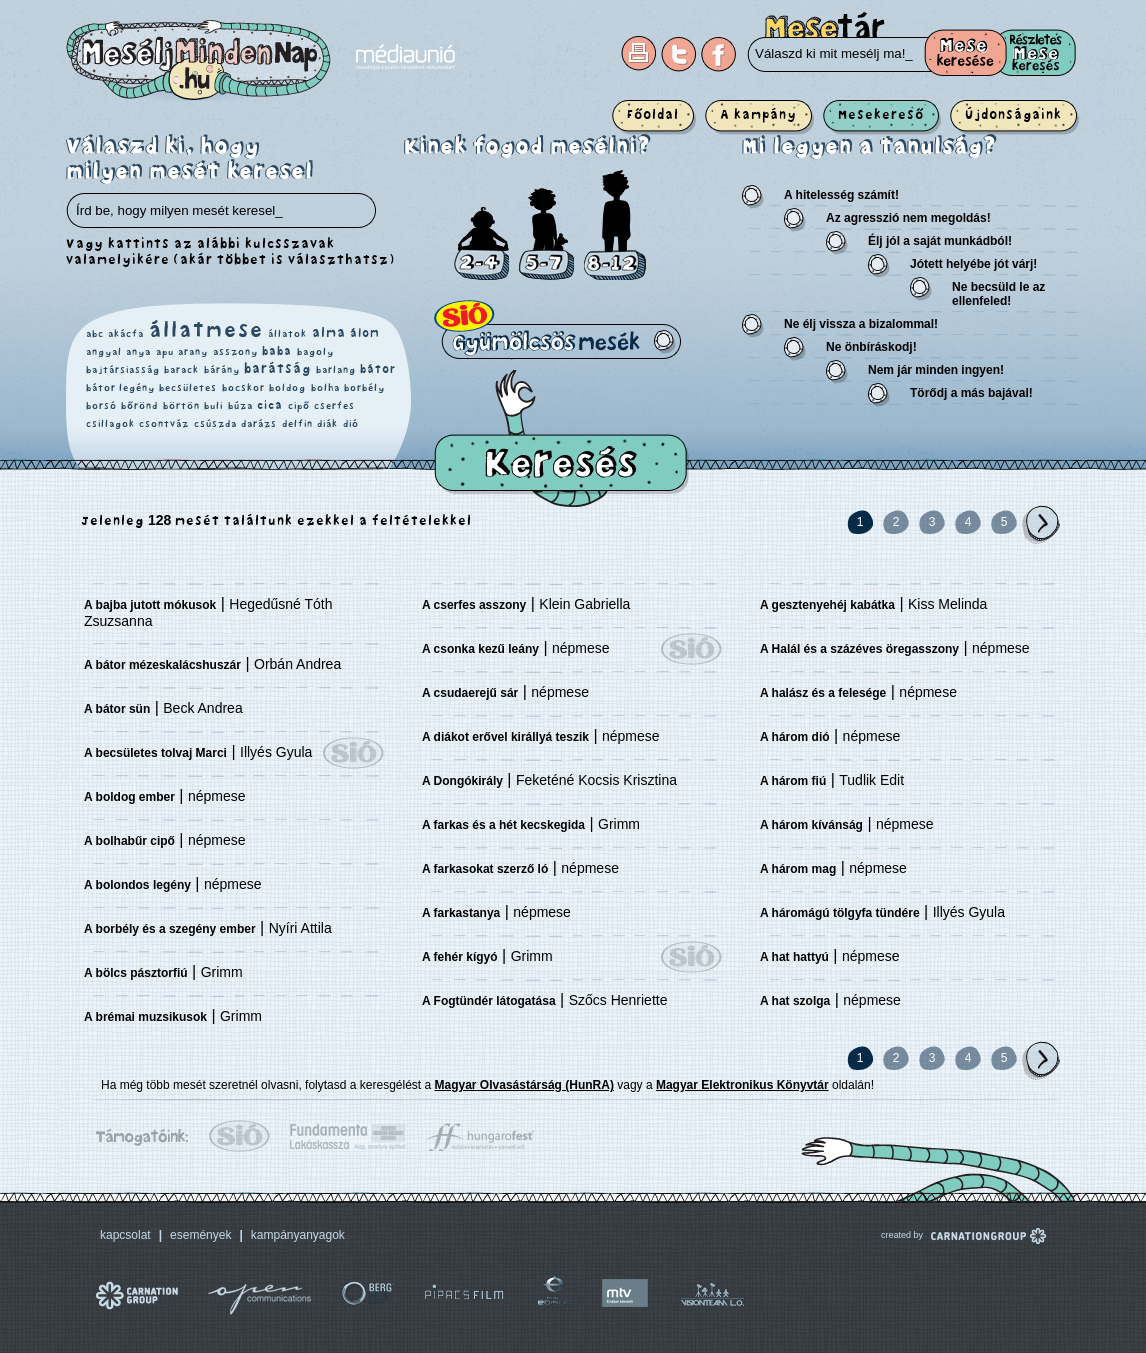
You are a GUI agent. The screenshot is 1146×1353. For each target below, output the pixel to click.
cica (270, 405)
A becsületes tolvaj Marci (155, 753)
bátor (378, 369)
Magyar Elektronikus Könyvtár (742, 1085)
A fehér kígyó (460, 957)
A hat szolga (795, 1001)
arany (193, 352)
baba (277, 351)
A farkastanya (461, 913)
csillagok (110, 424)
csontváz (164, 424)
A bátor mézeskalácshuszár (162, 665)
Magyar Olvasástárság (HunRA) (524, 1085)
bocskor (243, 388)
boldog (287, 388)
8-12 (615, 225)
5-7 (546, 234)
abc (95, 334)
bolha (325, 388)
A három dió (795, 737)
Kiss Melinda (947, 604)
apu (165, 352)
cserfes (334, 406)
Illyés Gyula (276, 752)
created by (937, 1235)
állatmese (206, 330)
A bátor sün (117, 709)
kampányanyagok (298, 1235)
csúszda (215, 424)
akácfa (126, 334)
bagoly (315, 352)
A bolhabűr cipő (129, 841)
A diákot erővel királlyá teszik (505, 737)
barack (181, 370)
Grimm (222, 972)
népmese (217, 796)
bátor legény (120, 388)
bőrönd (139, 406)
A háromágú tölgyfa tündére (840, 913)
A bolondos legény (137, 885)
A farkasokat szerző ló (485, 869)
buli (213, 406)
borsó (101, 406)
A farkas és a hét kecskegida (503, 825)
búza (240, 406)
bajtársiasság (123, 370)
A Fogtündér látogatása (489, 1001)
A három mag (798, 869)
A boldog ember (129, 797)
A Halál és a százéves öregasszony (859, 649)
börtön (181, 406)
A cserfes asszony (474, 605)
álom (365, 333)
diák (327, 424)
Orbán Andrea (297, 664)
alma (329, 333)
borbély (364, 388)
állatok (287, 334)
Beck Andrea (202, 708)
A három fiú (793, 781)
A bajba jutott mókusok (150, 605)
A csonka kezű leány (480, 649)
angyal (104, 352)
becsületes (188, 388)
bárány (222, 370)
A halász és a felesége (823, 693)
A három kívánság (811, 825)
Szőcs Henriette (618, 1000)
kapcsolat (125, 1235)
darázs (259, 424)
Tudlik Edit (871, 780)
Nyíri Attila (300, 928)
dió (351, 424)
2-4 (481, 243)
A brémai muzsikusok (145, 1017)
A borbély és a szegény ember (170, 929)
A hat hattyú (794, 957)
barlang (336, 370)
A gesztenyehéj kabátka (827, 605)
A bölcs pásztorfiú (136, 973)
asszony (235, 352)
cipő (299, 406)
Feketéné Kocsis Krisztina (596, 780)
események (200, 1235)
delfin (297, 424)
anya (138, 352)
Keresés (561, 438)
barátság (277, 369)
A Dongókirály (462, 781)
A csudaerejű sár (470, 693)
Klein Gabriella (584, 604)
